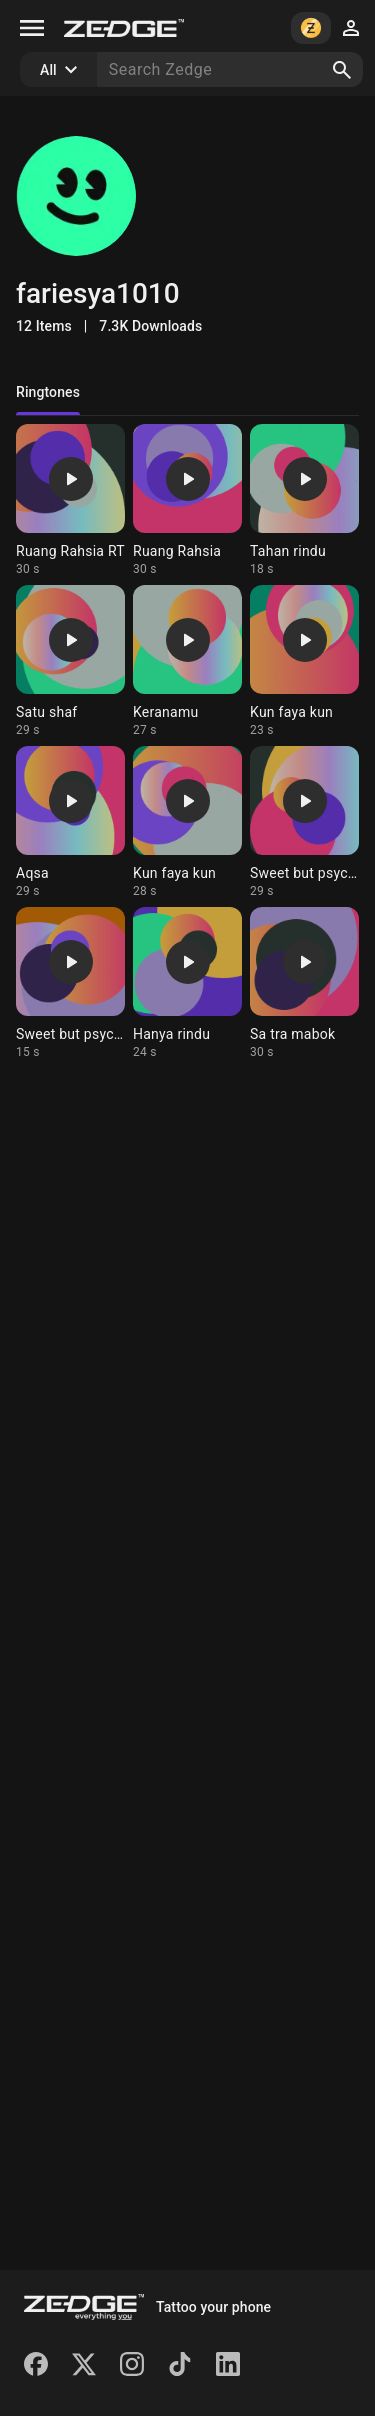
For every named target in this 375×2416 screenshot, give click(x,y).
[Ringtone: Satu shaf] (70, 661)
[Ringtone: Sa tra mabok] (304, 983)
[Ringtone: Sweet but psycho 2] (304, 822)
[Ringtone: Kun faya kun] (304, 661)
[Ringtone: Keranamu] (187, 661)
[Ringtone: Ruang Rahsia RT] (70, 500)
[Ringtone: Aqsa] (70, 822)
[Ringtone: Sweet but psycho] (70, 983)
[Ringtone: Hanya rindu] (187, 983)
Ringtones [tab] (48, 392)
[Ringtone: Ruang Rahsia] (187, 500)
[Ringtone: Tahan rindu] (304, 500)
